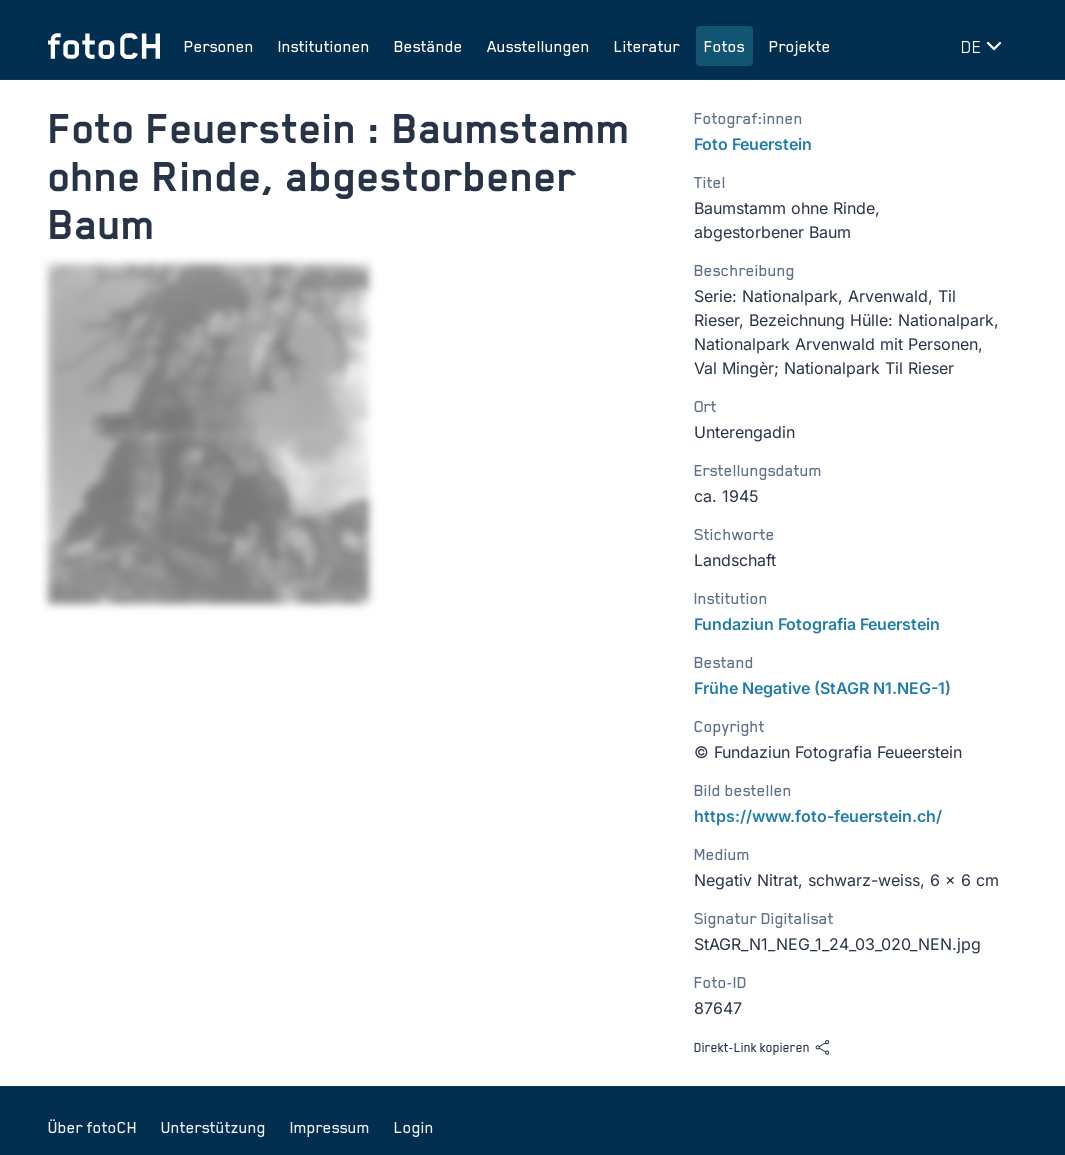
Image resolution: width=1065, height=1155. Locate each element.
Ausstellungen (538, 46)
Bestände (428, 46)
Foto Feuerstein (753, 144)
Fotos (724, 46)
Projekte (800, 46)
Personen (219, 46)
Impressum (330, 1127)
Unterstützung (213, 1127)
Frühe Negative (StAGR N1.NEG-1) (822, 688)
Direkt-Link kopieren (762, 1047)
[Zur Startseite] (104, 46)
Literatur (647, 46)
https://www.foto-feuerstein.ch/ (818, 816)
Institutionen (324, 46)
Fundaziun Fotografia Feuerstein (817, 624)
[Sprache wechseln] (985, 46)
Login (414, 1127)
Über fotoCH (92, 1127)
